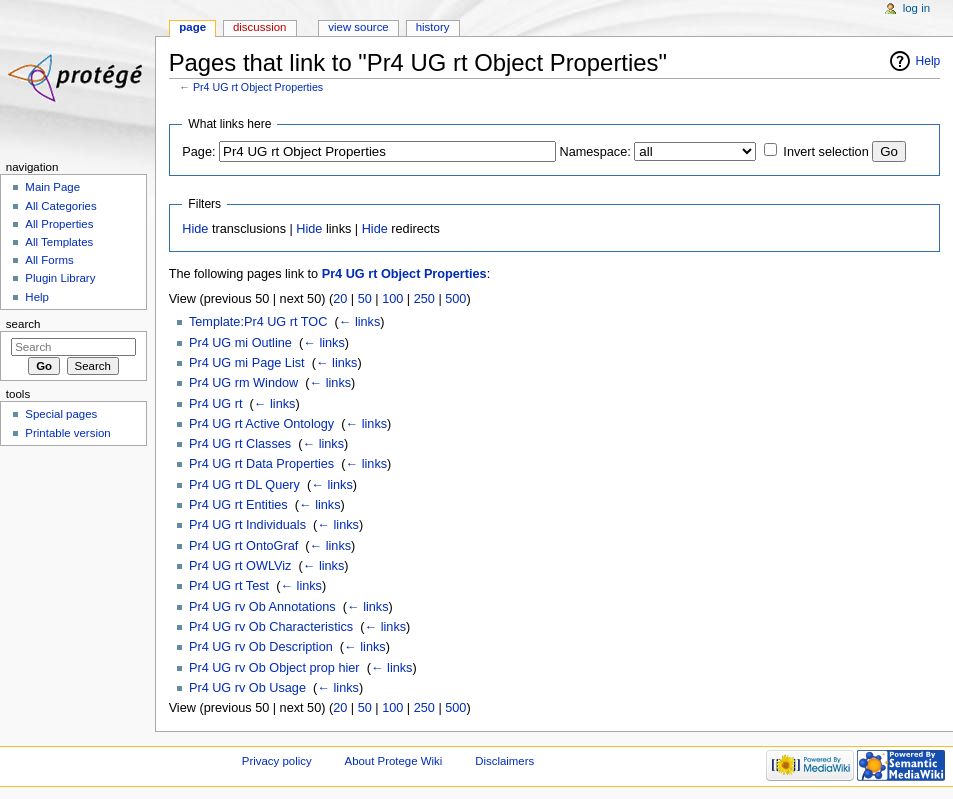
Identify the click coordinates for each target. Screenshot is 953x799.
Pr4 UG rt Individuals (247, 525)
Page (192, 27)
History (433, 27)
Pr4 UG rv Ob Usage (247, 688)
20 (340, 299)
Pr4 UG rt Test (229, 586)
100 (392, 299)
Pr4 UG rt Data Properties (261, 464)
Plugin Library (60, 278)
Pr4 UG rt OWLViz (240, 566)
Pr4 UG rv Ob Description (261, 647)
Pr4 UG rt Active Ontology (261, 424)
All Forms (49, 260)
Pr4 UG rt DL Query (244, 485)
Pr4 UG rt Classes (240, 444)
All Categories (60, 206)
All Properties (59, 224)
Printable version (67, 433)
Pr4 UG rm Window (243, 383)
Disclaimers (504, 761)
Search (23, 324)
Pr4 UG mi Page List (247, 363)
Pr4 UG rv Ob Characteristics (271, 627)
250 (424, 299)
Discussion (259, 27)
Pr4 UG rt (216, 404)
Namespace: (595, 152)
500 (455, 299)
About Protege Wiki (394, 761)
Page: (198, 152)
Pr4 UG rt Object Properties (258, 87)
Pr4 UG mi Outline (240, 343)
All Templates (59, 242)
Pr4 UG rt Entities (238, 505)
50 (365, 299)
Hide (195, 229)
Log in (916, 8)
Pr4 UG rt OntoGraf (243, 546)
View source (358, 27)
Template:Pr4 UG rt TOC (258, 322)
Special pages (61, 414)
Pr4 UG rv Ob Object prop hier (274, 668)
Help (928, 61)
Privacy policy (277, 761)
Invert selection (825, 152)
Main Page (52, 187)
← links (360, 322)
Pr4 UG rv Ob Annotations (262, 607)
